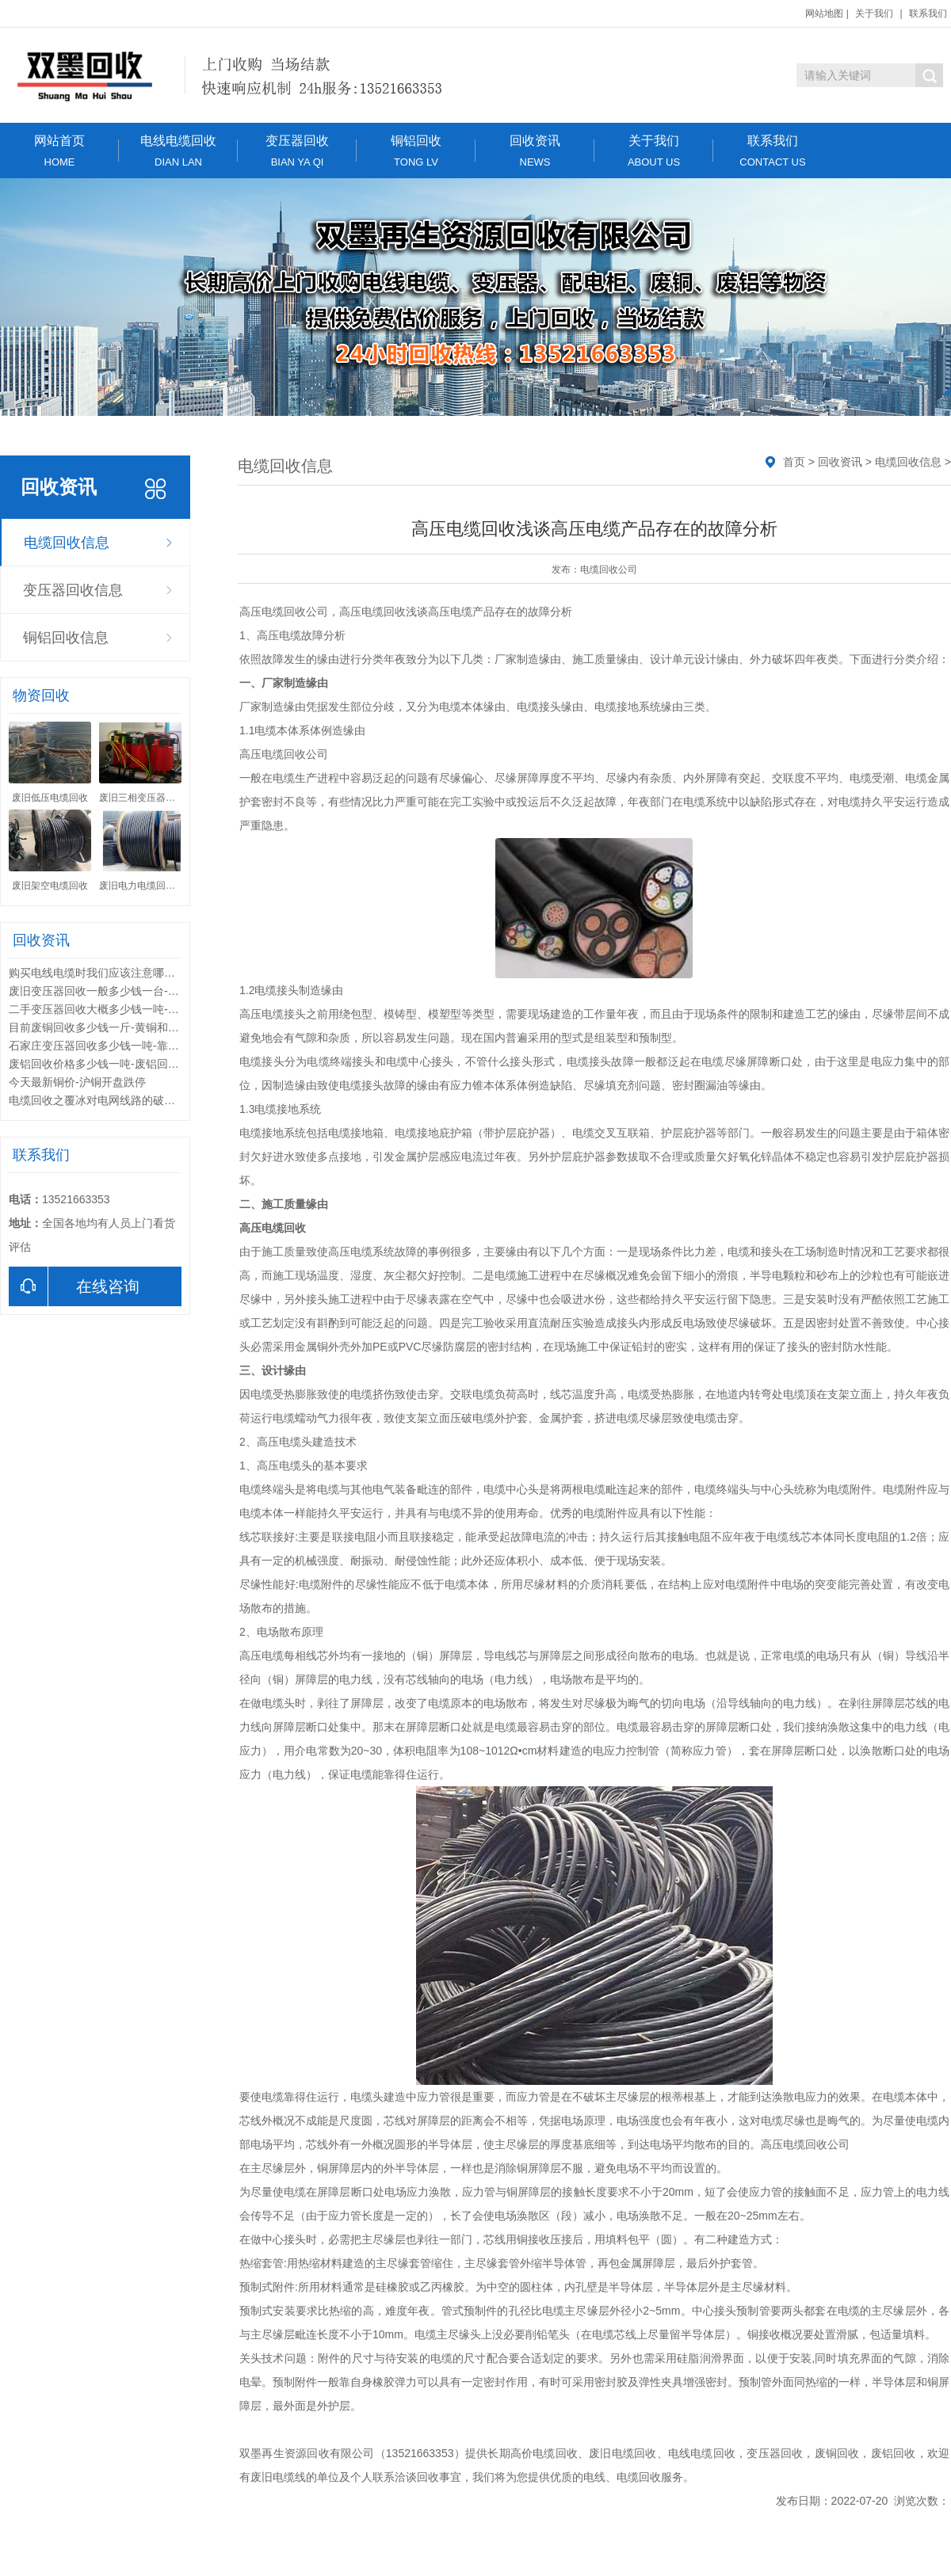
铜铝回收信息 (66, 638)
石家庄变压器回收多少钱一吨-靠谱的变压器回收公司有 (144, 1045)
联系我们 (928, 13)
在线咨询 (74, 1286)
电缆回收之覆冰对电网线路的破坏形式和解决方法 (131, 1100)
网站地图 (824, 13)
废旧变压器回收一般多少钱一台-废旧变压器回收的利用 (144, 991)
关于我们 (874, 13)
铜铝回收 (416, 151)
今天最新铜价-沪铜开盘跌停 (77, 1082)
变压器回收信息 (73, 590)
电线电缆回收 (178, 151)
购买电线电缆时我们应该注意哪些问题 (103, 972)
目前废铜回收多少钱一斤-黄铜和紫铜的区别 (116, 1027)
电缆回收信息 (66, 543)
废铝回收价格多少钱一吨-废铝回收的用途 (110, 1063)
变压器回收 (297, 151)
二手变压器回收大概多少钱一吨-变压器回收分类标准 (138, 1009)
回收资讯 (535, 151)
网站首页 (59, 151)
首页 (794, 461)
